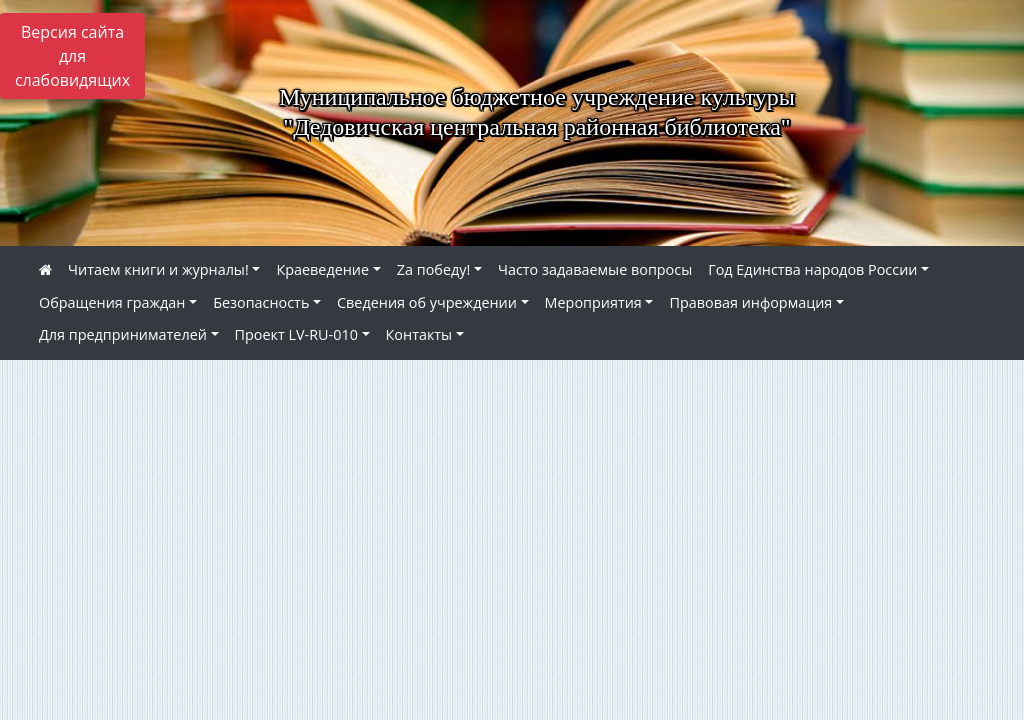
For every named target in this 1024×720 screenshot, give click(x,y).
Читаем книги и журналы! (158, 269)
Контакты (419, 334)
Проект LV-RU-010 (296, 334)
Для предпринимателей (123, 334)
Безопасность (261, 302)
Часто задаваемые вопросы (595, 269)
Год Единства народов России (812, 269)
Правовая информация (750, 302)
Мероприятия (593, 302)
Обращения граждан (112, 302)
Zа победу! (433, 269)
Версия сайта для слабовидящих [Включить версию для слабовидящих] (72, 56)
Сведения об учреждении (427, 302)
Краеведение (322, 269)
